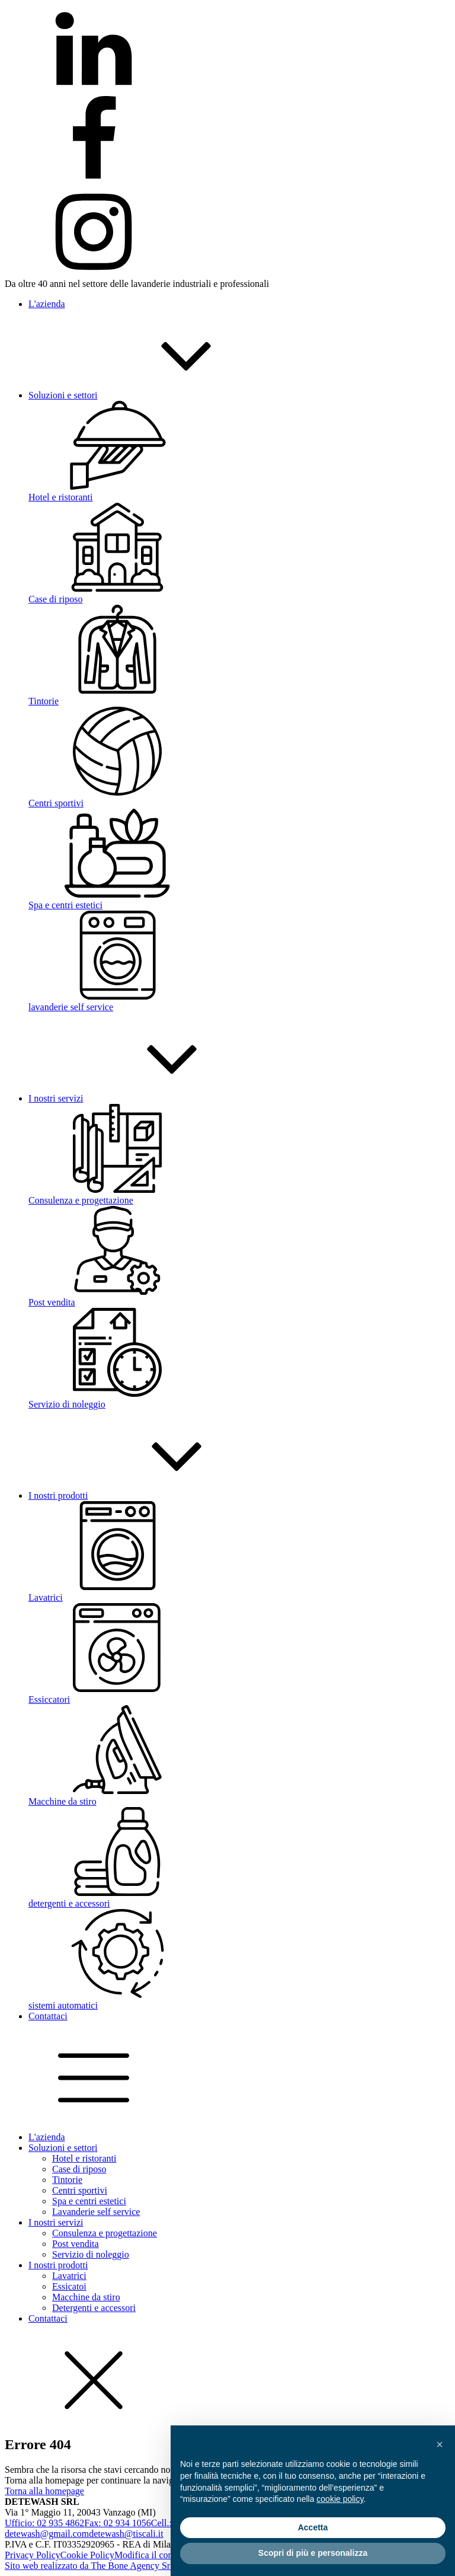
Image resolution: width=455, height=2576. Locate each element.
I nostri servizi (55, 2222)
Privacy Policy (32, 2555)
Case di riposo (79, 2169)
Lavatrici (69, 2276)
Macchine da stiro (86, 2297)
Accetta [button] (313, 2527)
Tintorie (67, 2180)
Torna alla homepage (44, 2491)
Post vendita (75, 2244)
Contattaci (48, 2318)
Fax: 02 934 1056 (117, 2523)
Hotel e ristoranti (84, 2158)
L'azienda (46, 2137)
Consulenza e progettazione (104, 2233)
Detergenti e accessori (94, 2308)
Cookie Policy (87, 2555)
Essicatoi (69, 2286)
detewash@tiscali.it (126, 2534)
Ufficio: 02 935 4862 (44, 2523)
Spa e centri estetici (89, 2201)
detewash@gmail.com (47, 2534)
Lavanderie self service (96, 2212)
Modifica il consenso (154, 2555)
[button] (439, 2444)
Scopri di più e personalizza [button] (312, 2553)
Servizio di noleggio (90, 2254)
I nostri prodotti (58, 2265)
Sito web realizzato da (89, 2566)
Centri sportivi (79, 2190)
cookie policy (339, 2499)
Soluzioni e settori (62, 2148)
